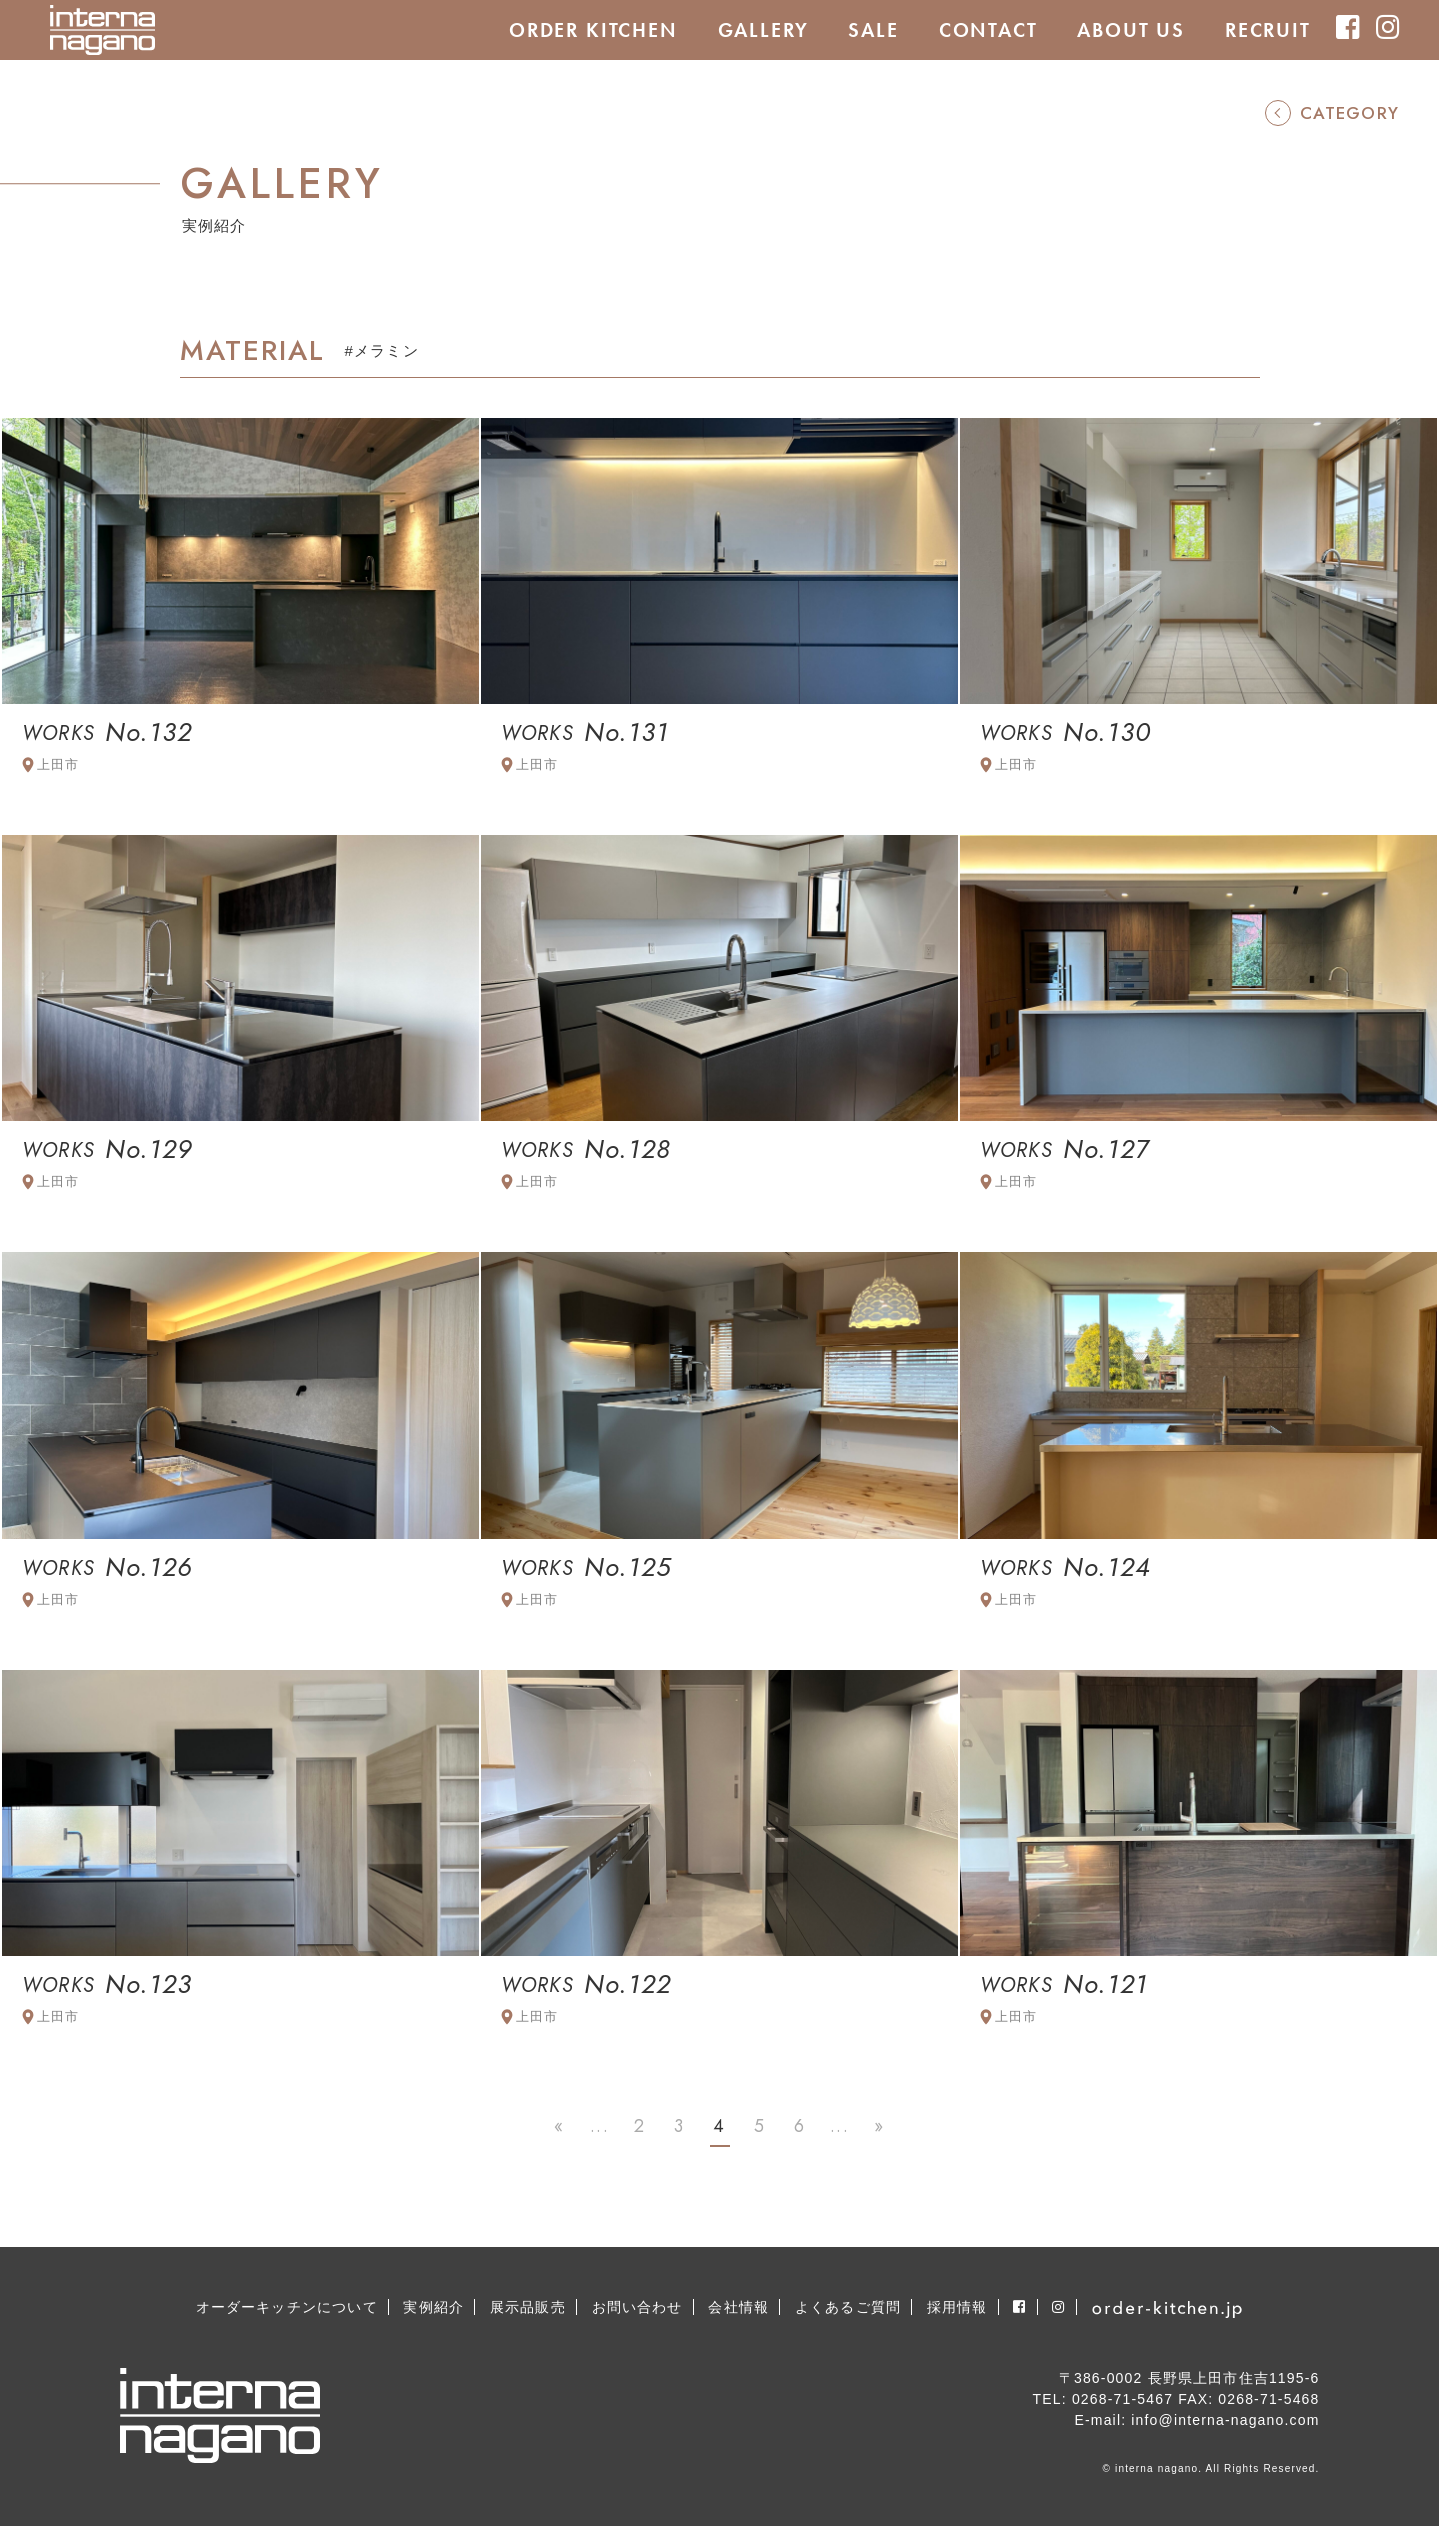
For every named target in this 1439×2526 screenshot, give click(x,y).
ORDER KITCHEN (593, 30)
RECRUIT (1268, 30)
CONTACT (988, 30)
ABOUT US (1131, 30)
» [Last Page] (879, 2126)
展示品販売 (528, 2307)
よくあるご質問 (848, 2307)
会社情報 (738, 2307)
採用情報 (957, 2307)
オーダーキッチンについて (287, 2307)
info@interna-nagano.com (1225, 2420)
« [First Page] (559, 2126)
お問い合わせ (637, 2307)
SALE (873, 30)
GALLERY (763, 30)
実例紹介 (433, 2307)
